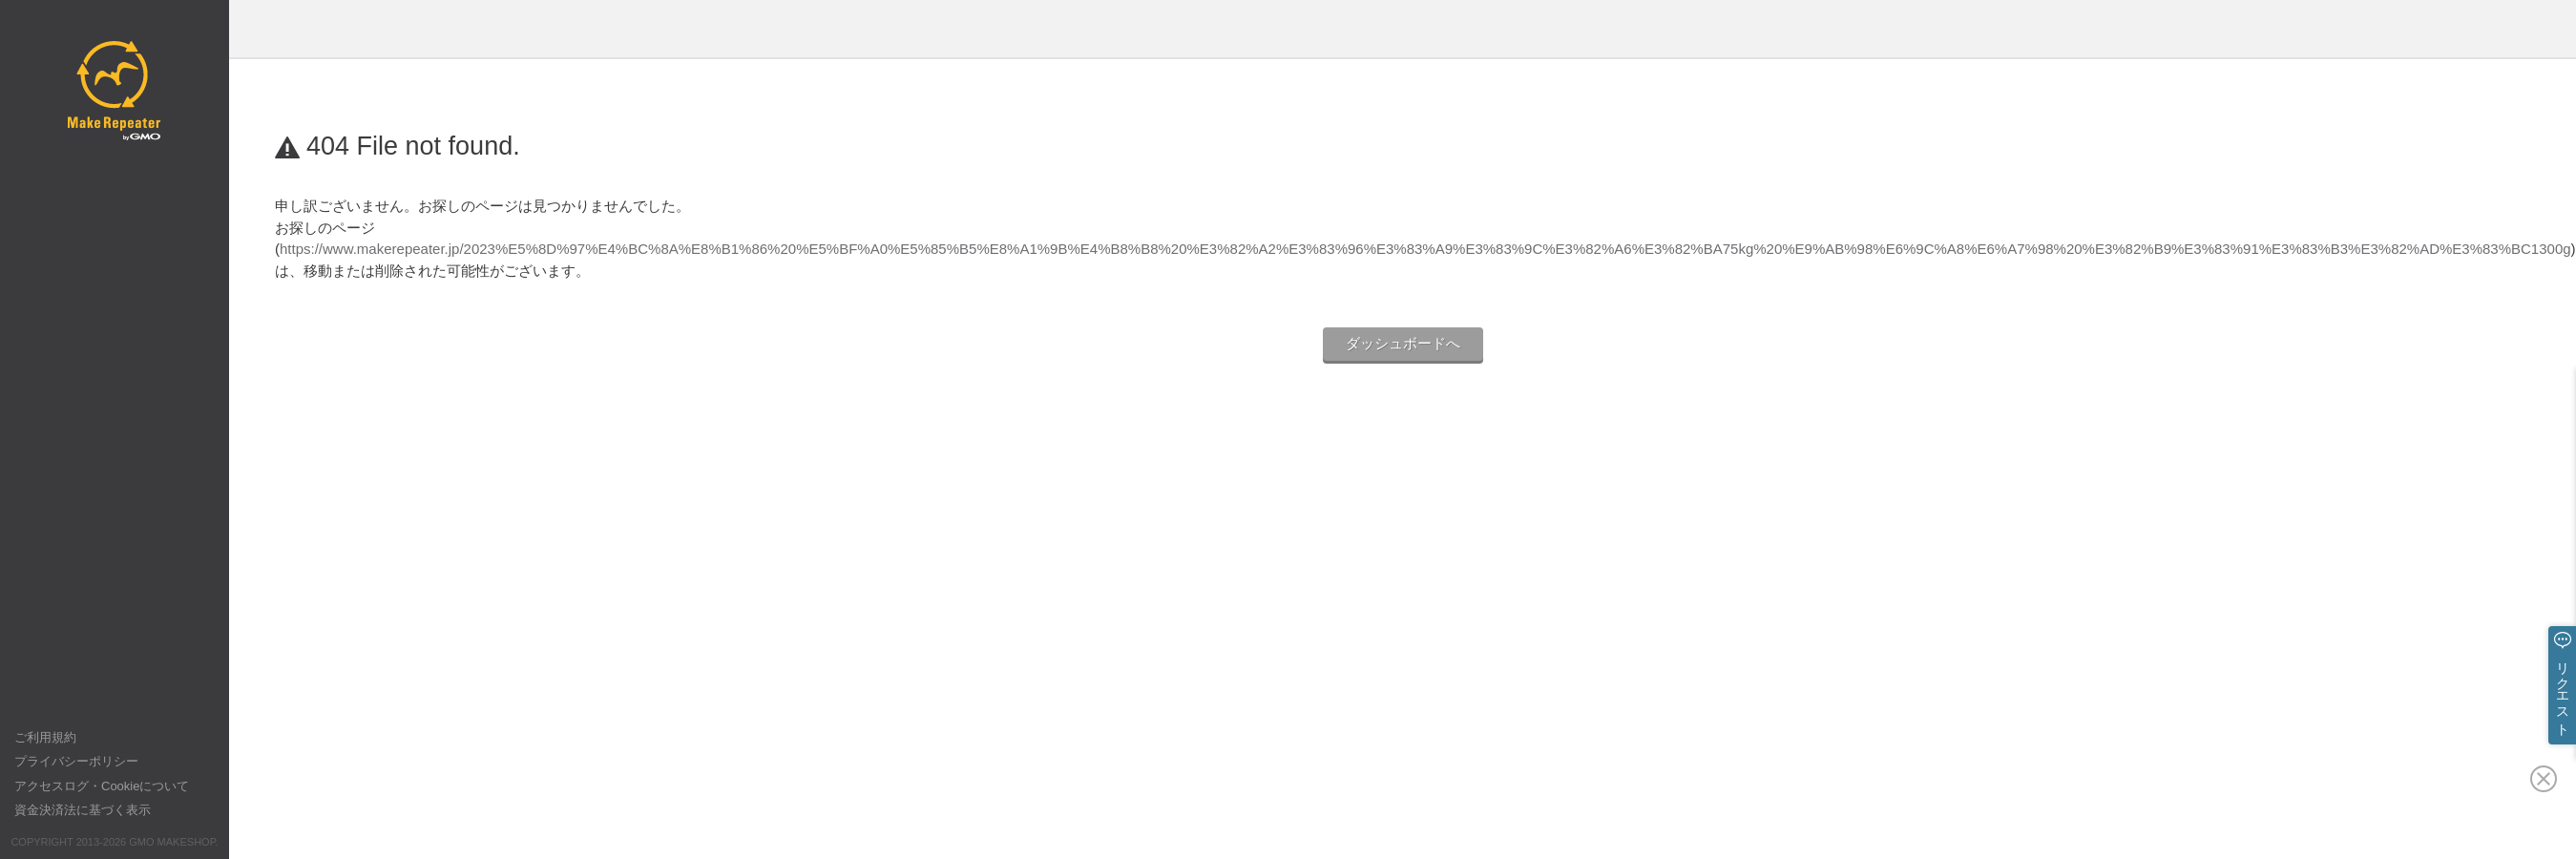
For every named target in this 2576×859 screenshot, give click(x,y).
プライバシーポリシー (76, 761)
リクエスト (2562, 691)
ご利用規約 (45, 737)
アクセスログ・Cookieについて (101, 786)
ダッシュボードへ (1403, 343)
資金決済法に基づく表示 (82, 810)
